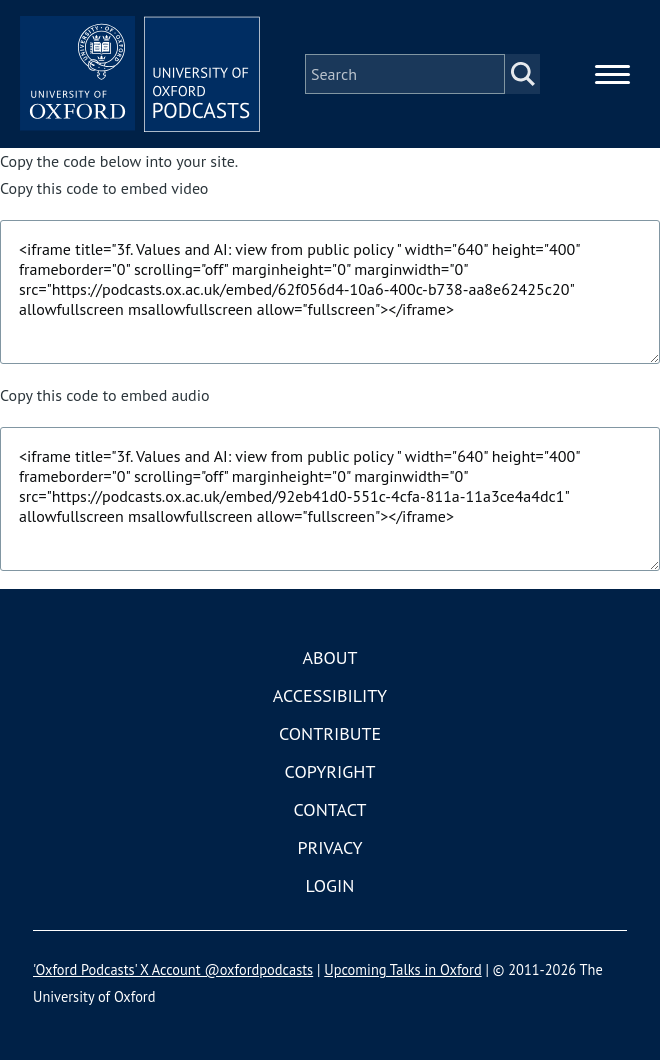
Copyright (330, 771)
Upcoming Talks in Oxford (402, 969)
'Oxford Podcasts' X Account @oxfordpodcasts (173, 969)
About (329, 657)
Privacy (329, 847)
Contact (330, 809)
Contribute (330, 733)
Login (330, 885)
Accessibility (330, 695)
